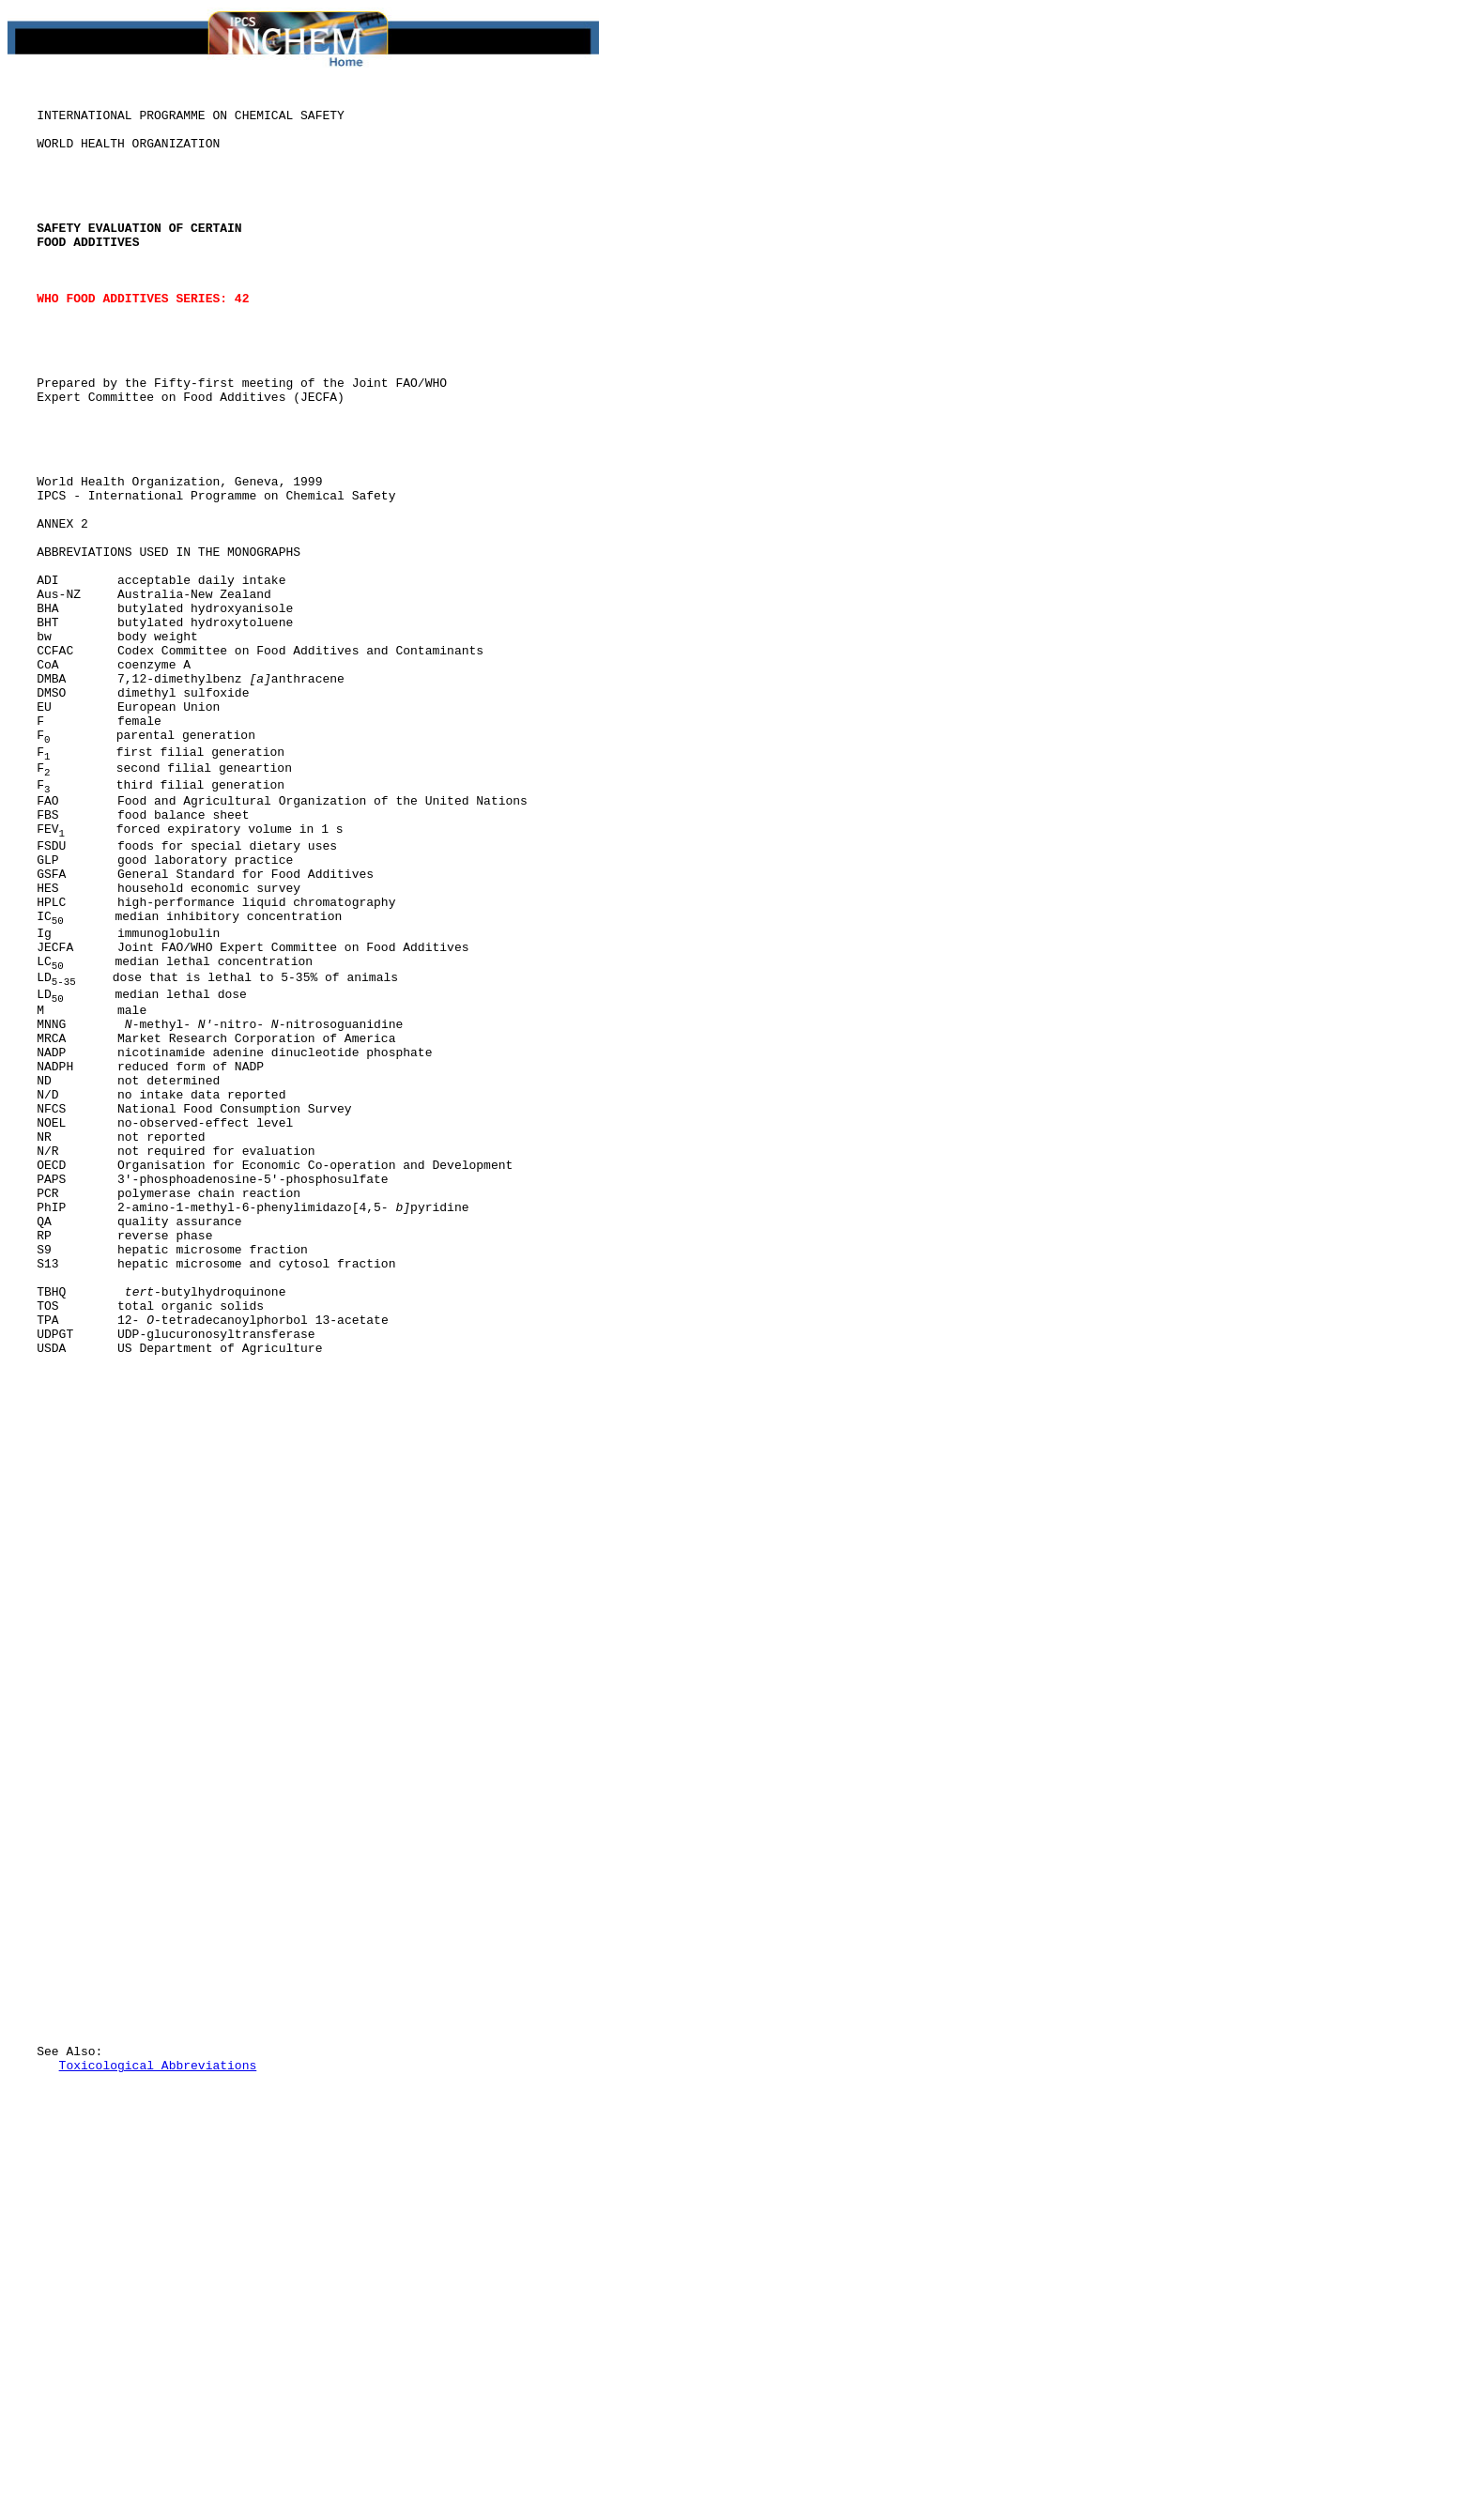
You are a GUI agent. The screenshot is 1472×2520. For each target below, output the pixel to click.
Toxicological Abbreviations (158, 2402)
